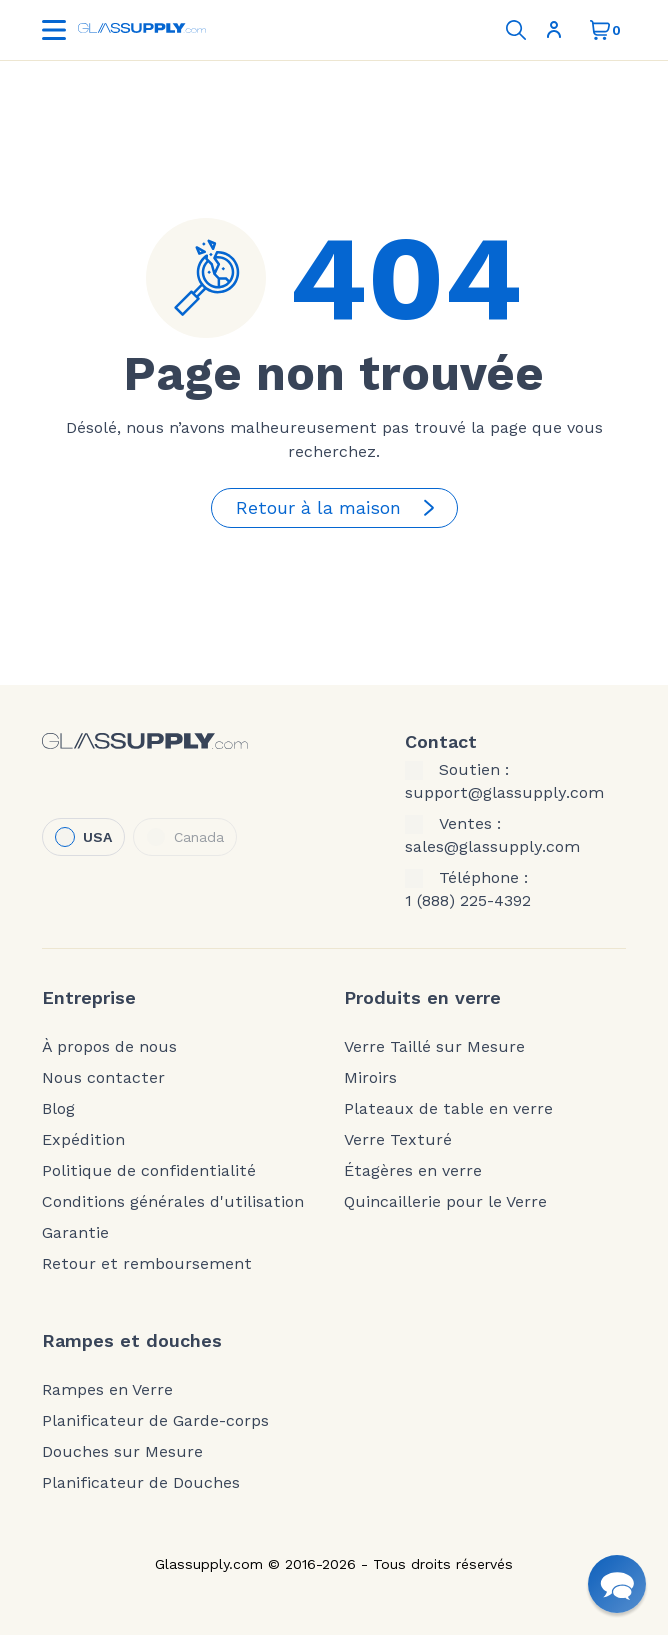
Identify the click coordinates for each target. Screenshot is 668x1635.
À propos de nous (109, 1047)
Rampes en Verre (107, 1390)
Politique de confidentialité (149, 1171)
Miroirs (370, 1078)
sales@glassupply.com (492, 847)
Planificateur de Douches (141, 1483)
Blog (58, 1109)
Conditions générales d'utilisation (173, 1202)
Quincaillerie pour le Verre (445, 1202)
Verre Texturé (398, 1140)
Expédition (83, 1140)
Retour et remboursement (147, 1264)
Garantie (75, 1233)
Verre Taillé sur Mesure (434, 1047)
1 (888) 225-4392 (468, 901)
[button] (617, 1584)
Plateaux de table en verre (448, 1109)
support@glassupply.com (504, 793)
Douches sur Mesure (122, 1452)
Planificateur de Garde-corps (155, 1421)
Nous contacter (103, 1078)
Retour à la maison (338, 508)
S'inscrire (554, 30)
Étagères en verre (413, 1171)
